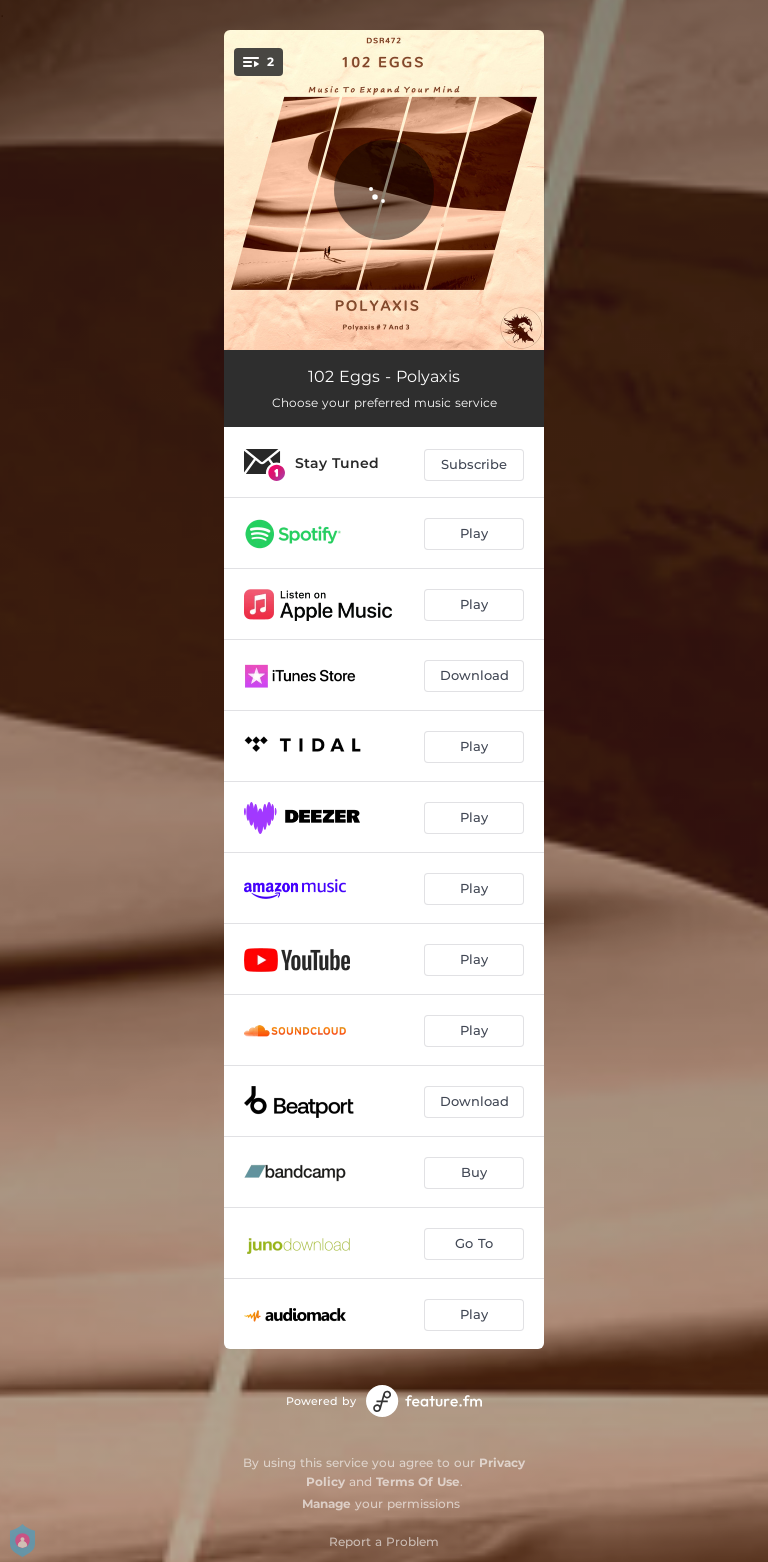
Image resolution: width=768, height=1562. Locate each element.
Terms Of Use (418, 1481)
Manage (326, 1503)
